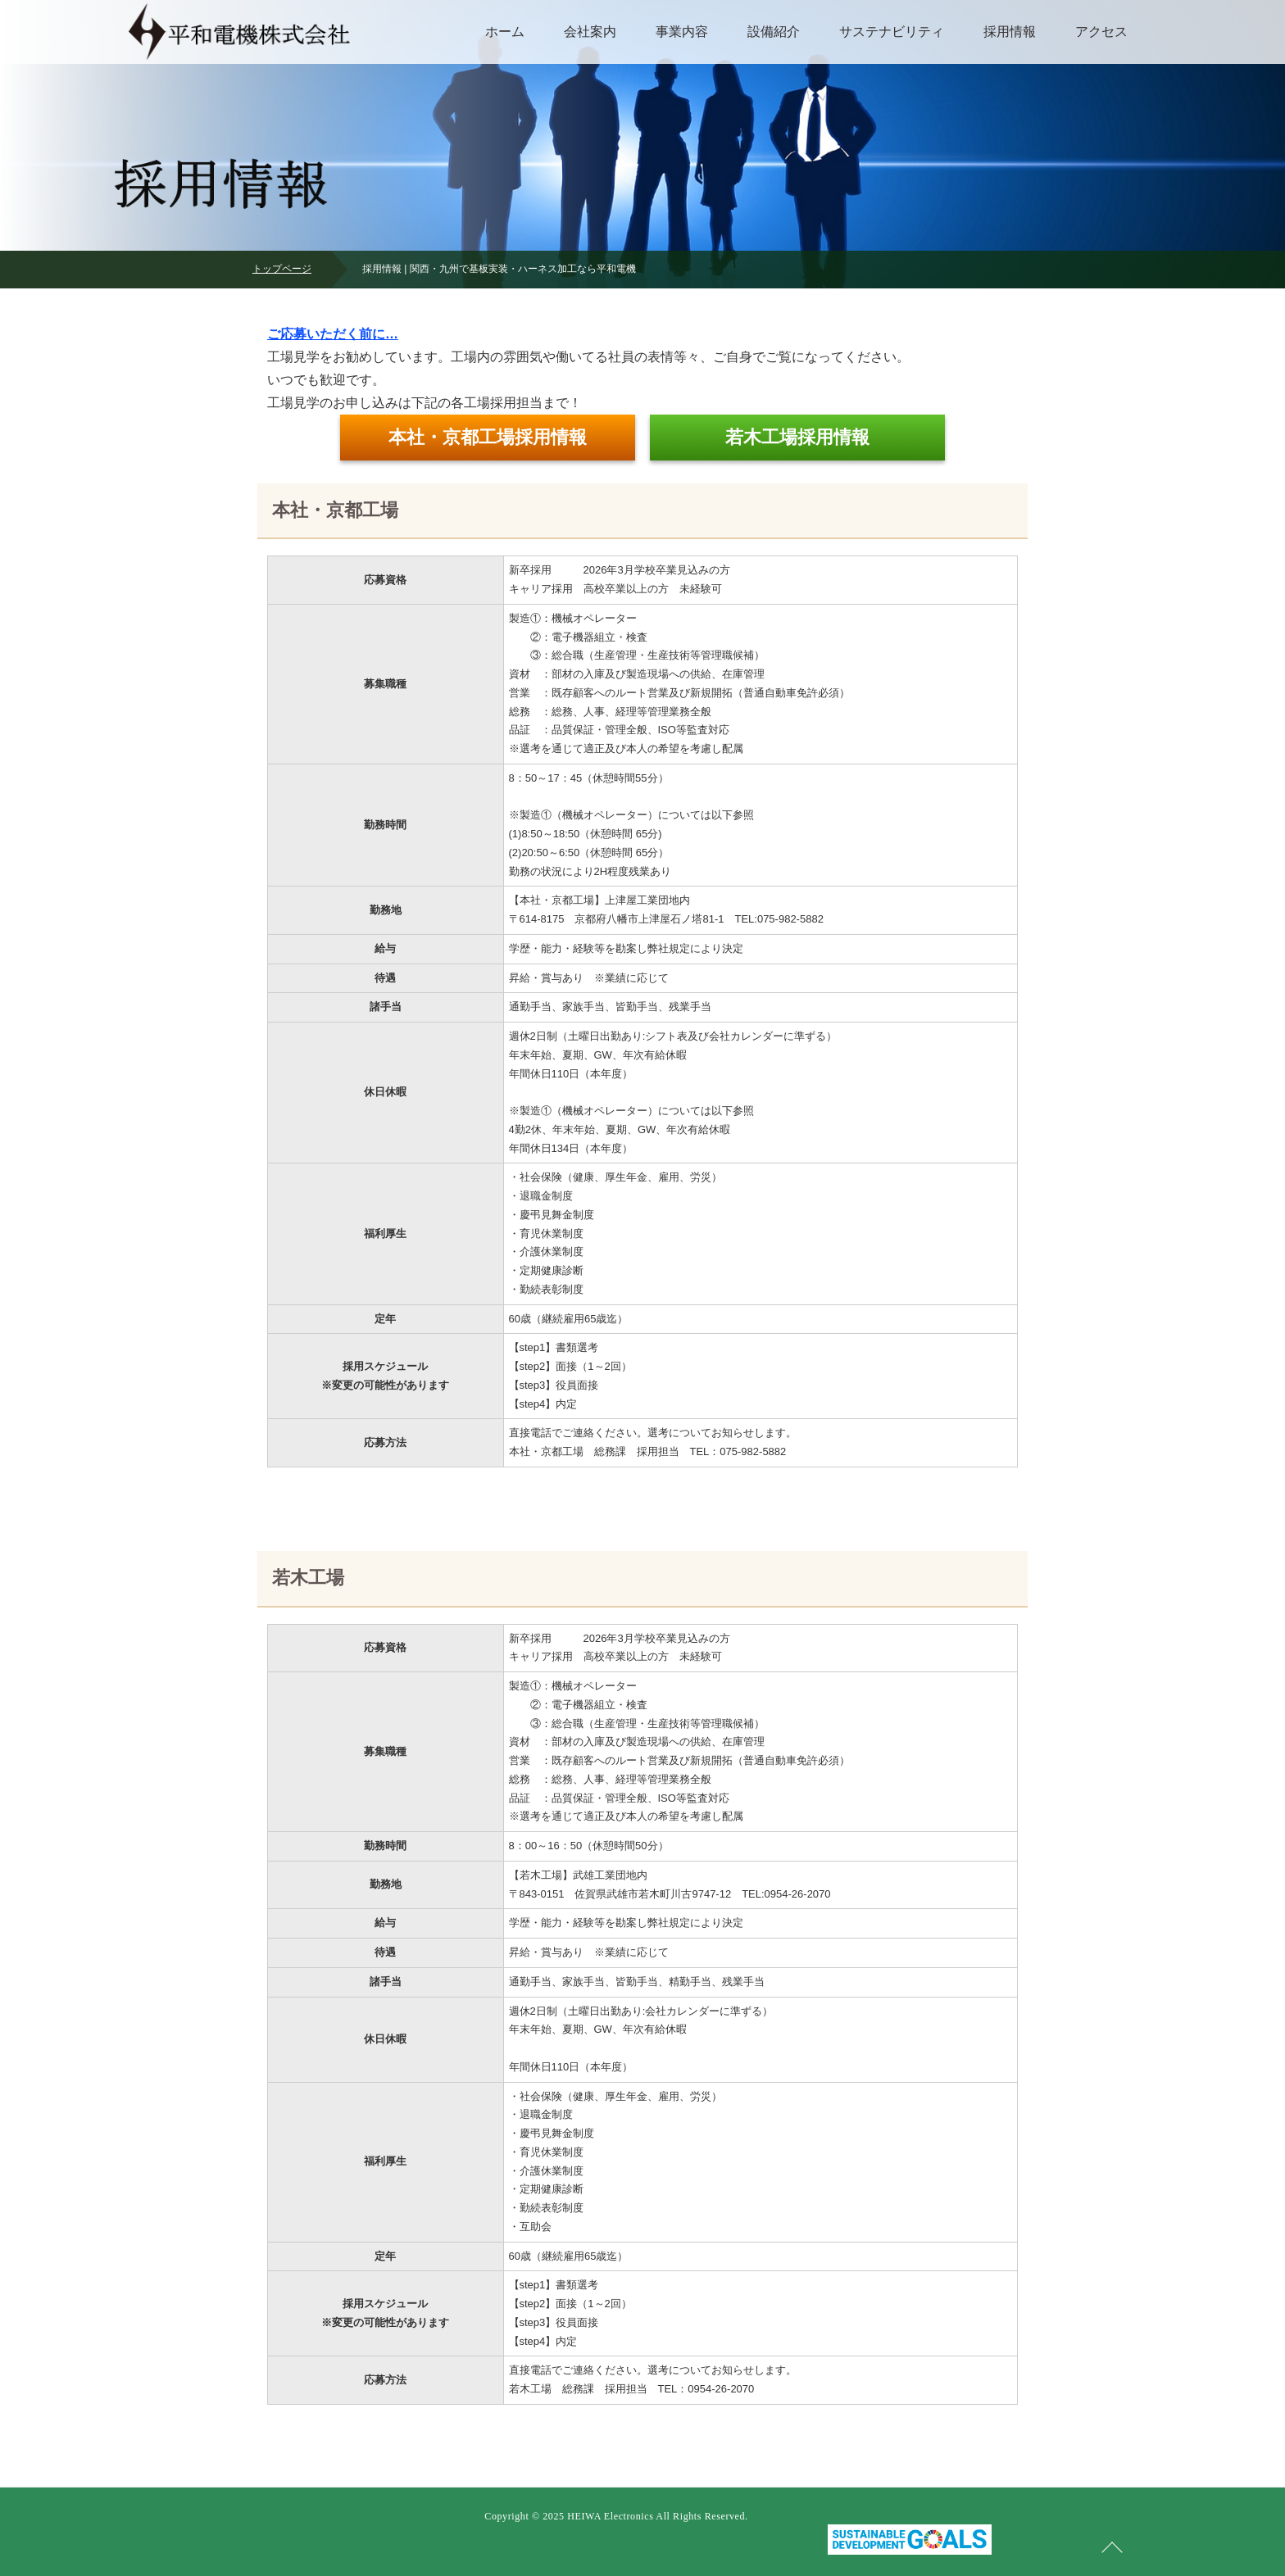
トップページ (281, 268)
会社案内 (590, 32)
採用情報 (1009, 32)
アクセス (1101, 32)
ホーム (504, 32)
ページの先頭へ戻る (1112, 2547)
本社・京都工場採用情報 (487, 437)
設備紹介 (773, 32)
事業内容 (682, 32)
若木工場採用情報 (797, 437)
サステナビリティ (891, 32)
